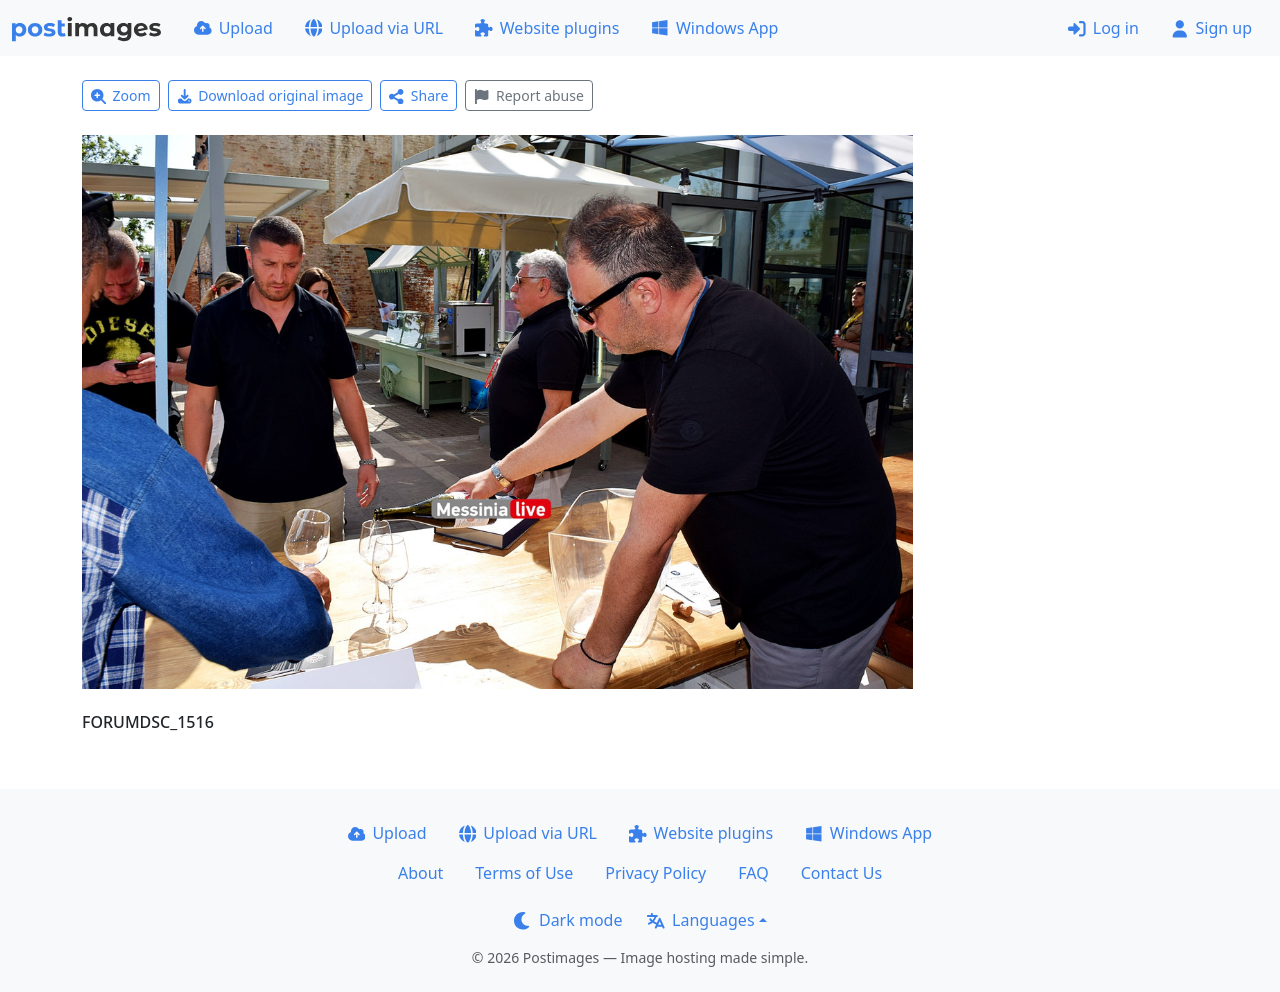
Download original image (270, 95)
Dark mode (568, 920)
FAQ (753, 873)
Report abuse (528, 95)
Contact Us (841, 873)
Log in (1103, 28)
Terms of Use (524, 873)
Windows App (714, 28)
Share (418, 95)
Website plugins (547, 28)
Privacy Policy (655, 873)
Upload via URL (374, 28)
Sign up (1211, 28)
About (420, 873)
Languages (700, 920)
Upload (233, 28)
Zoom (121, 95)
